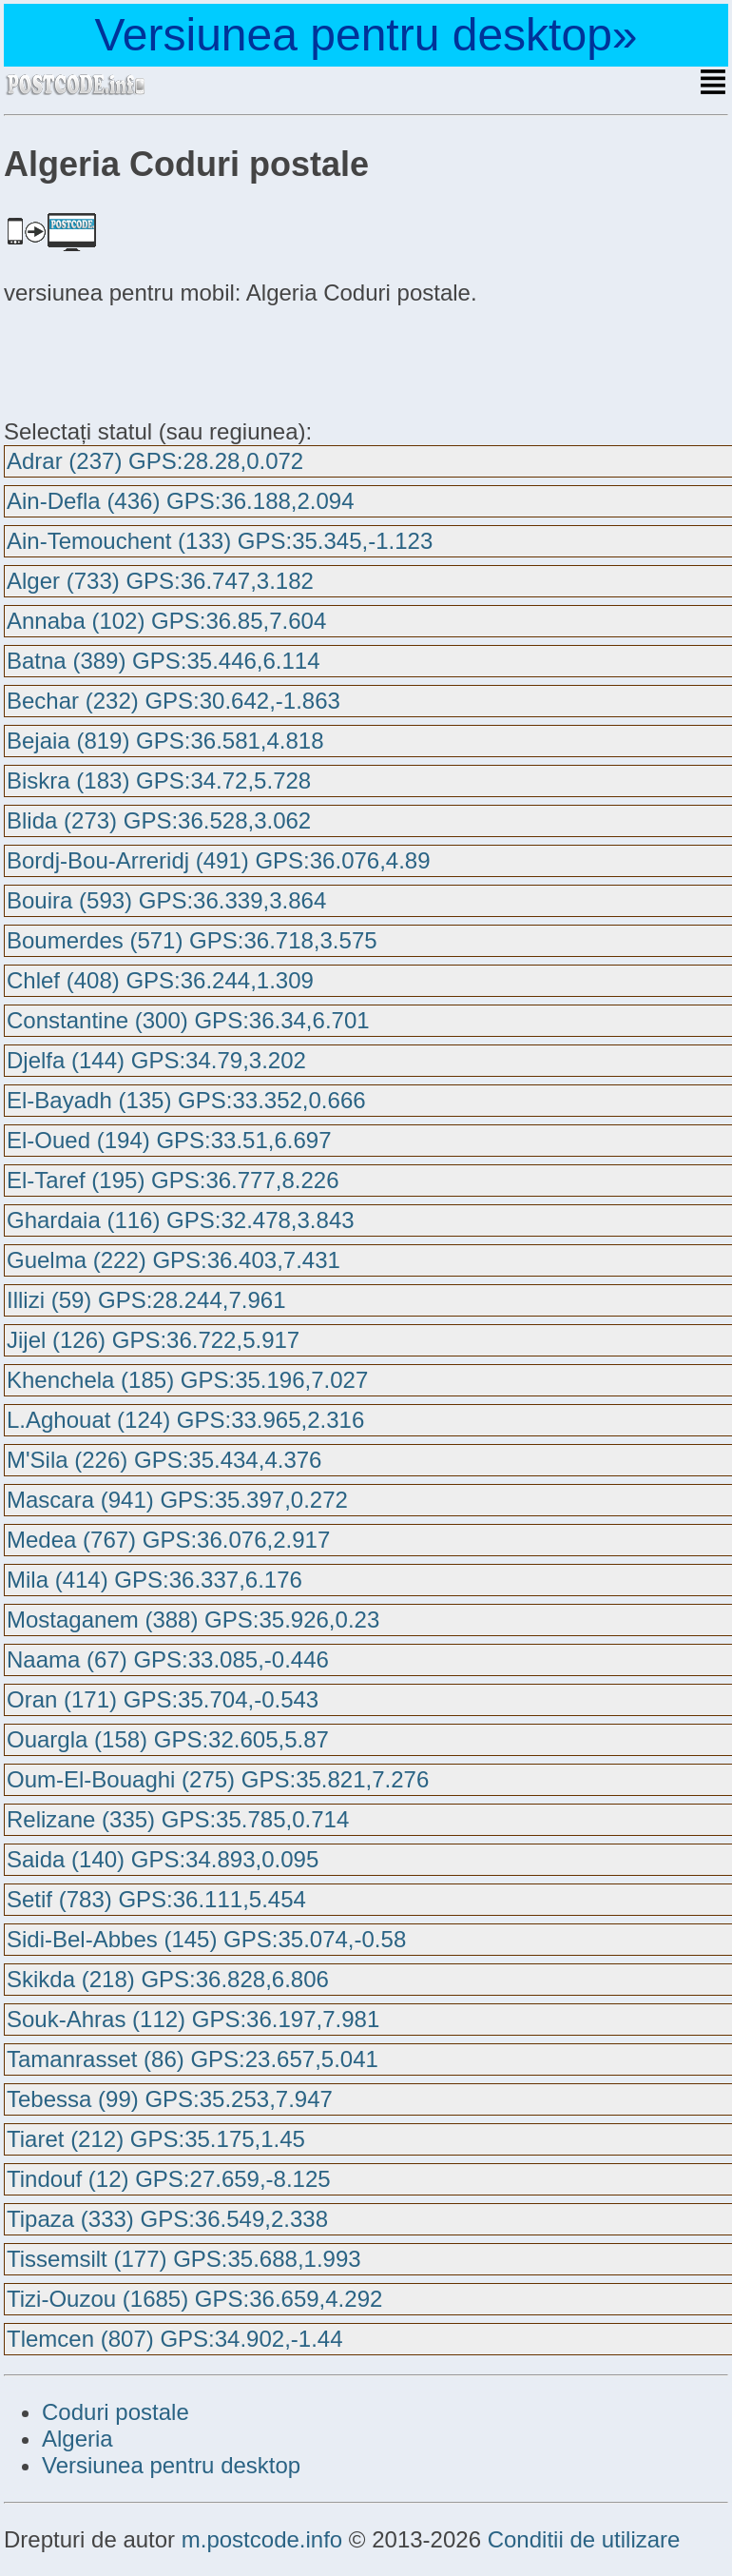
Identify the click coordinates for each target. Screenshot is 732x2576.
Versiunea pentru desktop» (365, 35)
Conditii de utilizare (584, 2539)
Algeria (77, 2438)
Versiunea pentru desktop (171, 2465)
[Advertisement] (156, 359)
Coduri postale (115, 2412)
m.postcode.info (262, 2539)
